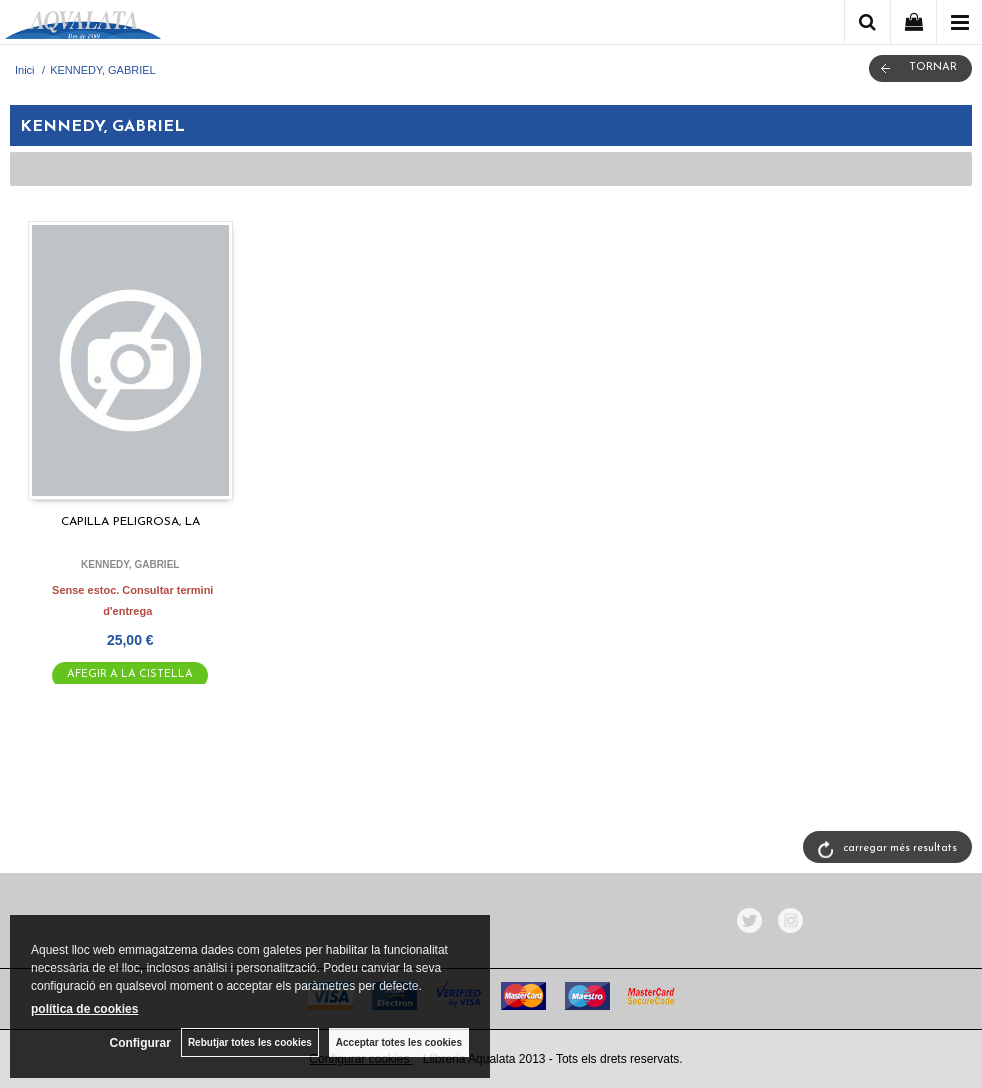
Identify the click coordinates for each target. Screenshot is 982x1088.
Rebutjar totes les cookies (250, 1042)
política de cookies (84, 1009)
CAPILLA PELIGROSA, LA (130, 522)
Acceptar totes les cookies (399, 1042)
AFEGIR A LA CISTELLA (130, 674)
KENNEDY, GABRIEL (130, 564)
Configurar (140, 1043)
